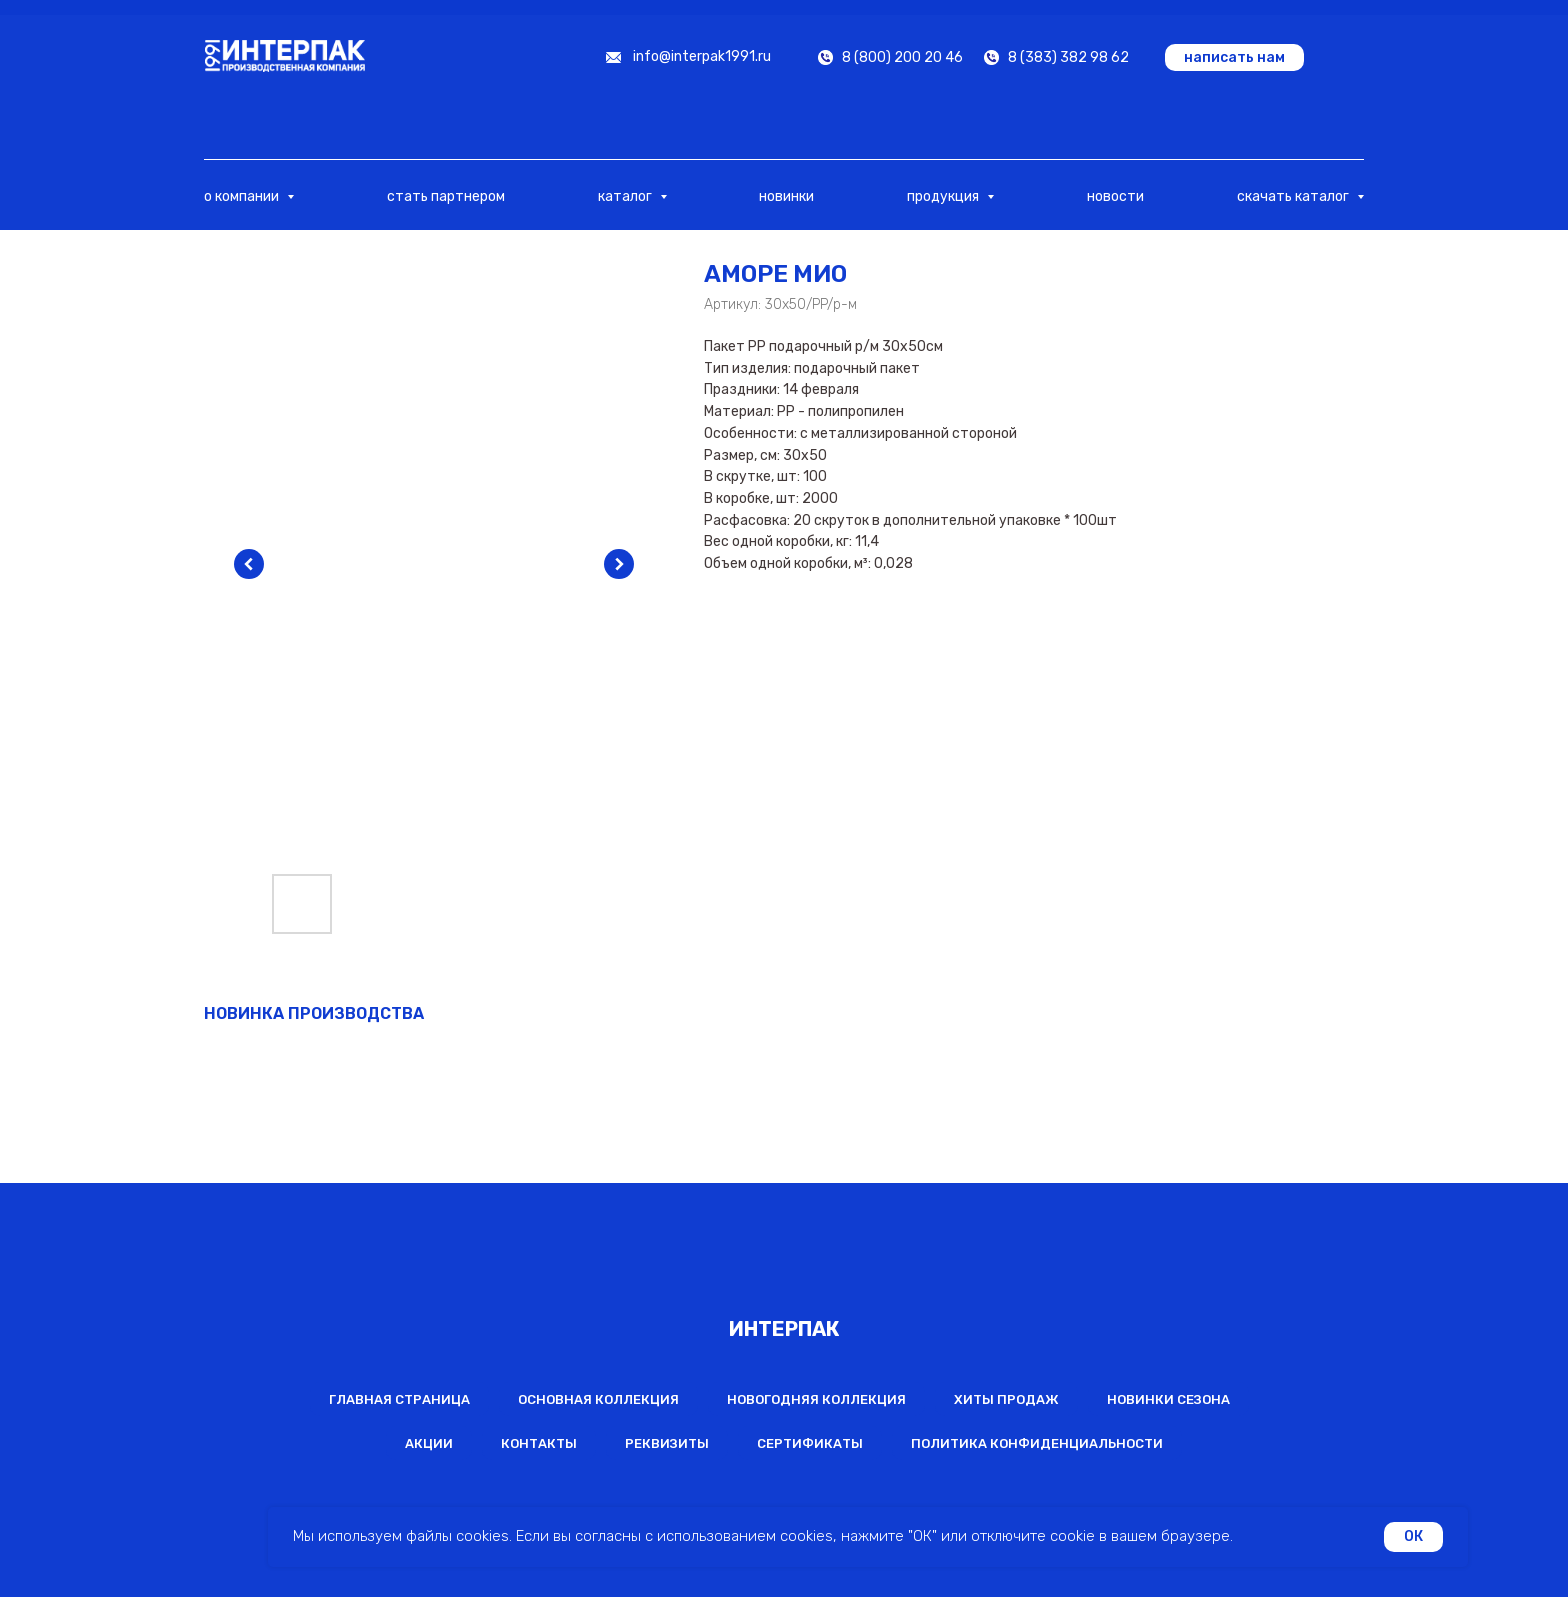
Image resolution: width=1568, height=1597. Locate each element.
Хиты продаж (1006, 1399)
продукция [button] (944, 196)
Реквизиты (667, 1443)
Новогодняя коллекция (816, 1399)
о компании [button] (243, 196)
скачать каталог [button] (1294, 196)
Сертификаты (810, 1443)
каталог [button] (626, 196)
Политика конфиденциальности (1037, 1443)
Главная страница (399, 1399)
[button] (1234, 57)
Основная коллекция (598, 1399)
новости (1115, 196)
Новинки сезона (1168, 1399)
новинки (786, 196)
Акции (429, 1443)
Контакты (539, 1443)
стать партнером (446, 196)
